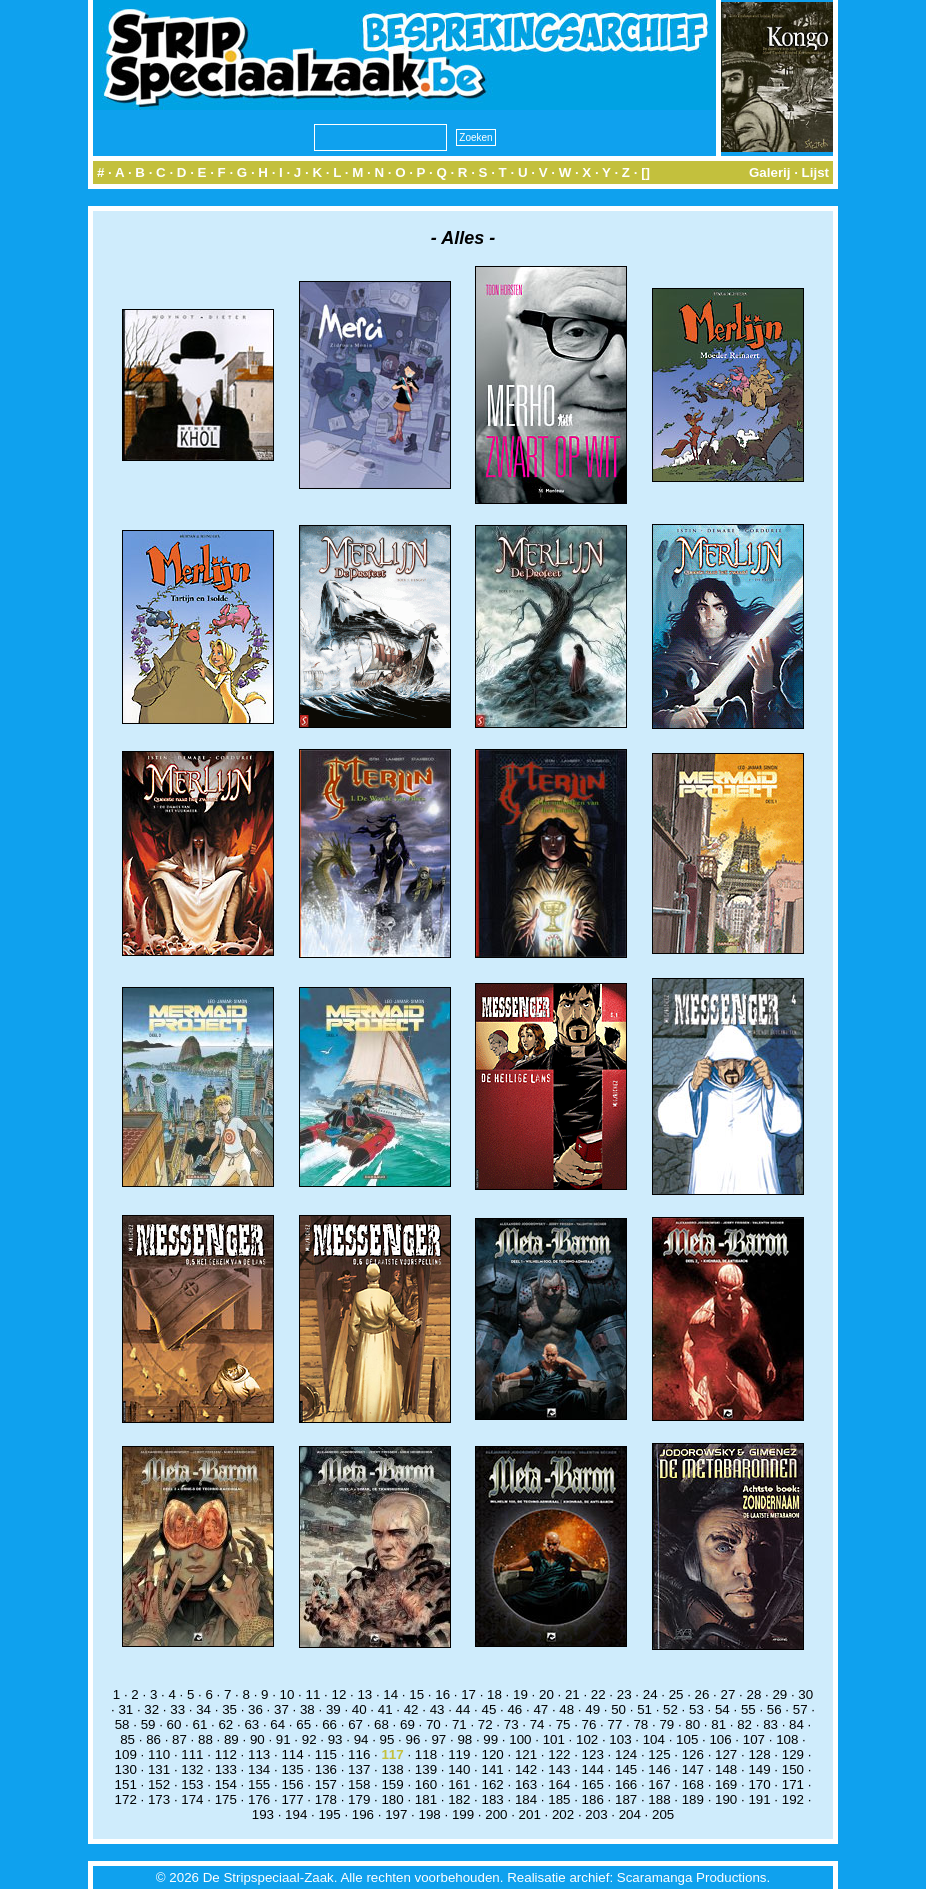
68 (381, 1724)
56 (774, 1709)
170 (759, 1784)
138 (392, 1769)
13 (364, 1694)
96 (413, 1739)
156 (292, 1784)
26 (702, 1694)
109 (126, 1754)
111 (192, 1754)
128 (759, 1754)
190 (726, 1799)
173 (159, 1799)
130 (126, 1769)
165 (593, 1784)
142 (526, 1769)
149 (759, 1769)
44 (463, 1709)
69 (407, 1724)
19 (520, 1694)
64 (277, 1724)
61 (200, 1724)
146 (659, 1769)
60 (174, 1724)
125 (659, 1754)
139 (426, 1769)
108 (787, 1739)
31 (125, 1709)
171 (793, 1784)
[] (645, 172)
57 (800, 1709)
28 (753, 1694)
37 (281, 1709)
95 (387, 1739)
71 (459, 1724)
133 (226, 1769)
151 (126, 1784)
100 (520, 1739)
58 (122, 1724)
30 (805, 1694)
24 (650, 1694)
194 (296, 1814)
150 (793, 1769)
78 (640, 1724)
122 (559, 1754)
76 (589, 1724)
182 (459, 1799)
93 (335, 1739)
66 (329, 1724)
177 (292, 1799)
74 (537, 1724)
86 (153, 1739)
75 (563, 1724)
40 (359, 1709)
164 (559, 1784)
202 (563, 1814)
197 (396, 1814)
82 (744, 1724)
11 (313, 1694)
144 (593, 1769)
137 (359, 1769)
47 (540, 1709)
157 (326, 1784)
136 (326, 1769)
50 (618, 1709)
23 (624, 1694)
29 (779, 1694)
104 (654, 1739)
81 (718, 1724)
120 (493, 1754)
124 (626, 1754)
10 (287, 1694)
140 (459, 1769)
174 (192, 1799)
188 (659, 1799)
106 (720, 1739)
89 (231, 1739)
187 (626, 1799)
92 (309, 1739)
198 (430, 1814)
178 (326, 1799)
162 (493, 1784)
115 (326, 1754)
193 (263, 1814)
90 (257, 1739)
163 (526, 1784)
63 (251, 1724)
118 (426, 1754)
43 (437, 1709)
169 (726, 1784)
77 (615, 1724)
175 (226, 1799)
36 (255, 1709)
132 (192, 1769)
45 (489, 1709)
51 (644, 1709)
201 (530, 1814)
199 (463, 1814)
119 (459, 1754)
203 (596, 1814)
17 (468, 1694)
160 (426, 1784)
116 (359, 1754)
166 (626, 1784)
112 (226, 1754)
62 (225, 1724)
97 (438, 1739)
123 (593, 1754)
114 (292, 1754)
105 (687, 1739)
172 (126, 1799)
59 (148, 1724)
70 (433, 1724)
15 (416, 1694)
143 (559, 1769)
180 (392, 1799)
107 (754, 1739)
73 (511, 1724)
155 (259, 1784)
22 (598, 1694)
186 (593, 1799)
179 (359, 1799)
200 (496, 1814)
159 (392, 1784)
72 (485, 1724)
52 (670, 1709)
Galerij (770, 172)
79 (666, 1724)
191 (759, 1799)
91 (283, 1739)
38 (307, 1709)
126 (693, 1754)
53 (696, 1709)
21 (572, 1694)
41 (385, 1709)
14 (390, 1694)
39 (333, 1709)
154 (226, 1784)
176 (259, 1799)
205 (663, 1814)
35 (229, 1709)
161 (459, 1784)
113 (259, 1754)
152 (159, 1784)
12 (338, 1694)
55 (748, 1709)
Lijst (815, 172)
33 (177, 1709)
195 (329, 1814)
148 (726, 1769)
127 (726, 1754)
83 (770, 1724)
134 (259, 1769)
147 (693, 1769)
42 (411, 1709)
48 (566, 1709)
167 (659, 1784)
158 (359, 1784)
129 (793, 1754)
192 (793, 1799)
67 (355, 1724)
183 (493, 1799)
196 (363, 1814)
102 (587, 1739)
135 (292, 1769)
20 (546, 1694)
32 (151, 1709)
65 (303, 1724)
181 (426, 1799)
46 (514, 1709)
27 (728, 1694)
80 (692, 1724)
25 (676, 1694)
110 (159, 1754)
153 (192, 1784)
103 (620, 1739)
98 (464, 1739)
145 (626, 1769)
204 (630, 1814)
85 (127, 1739)
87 (179, 1739)
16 (442, 1694)
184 (526, 1799)
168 (693, 1784)
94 (361, 1739)
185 (559, 1799)
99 (490, 1739)
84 (796, 1724)
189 (693, 1799)
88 (205, 1739)
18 (494, 1694)
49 (592, 1709)
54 (722, 1709)
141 (493, 1769)
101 (554, 1739)
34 (203, 1709)
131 (159, 1769)
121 (526, 1754)
